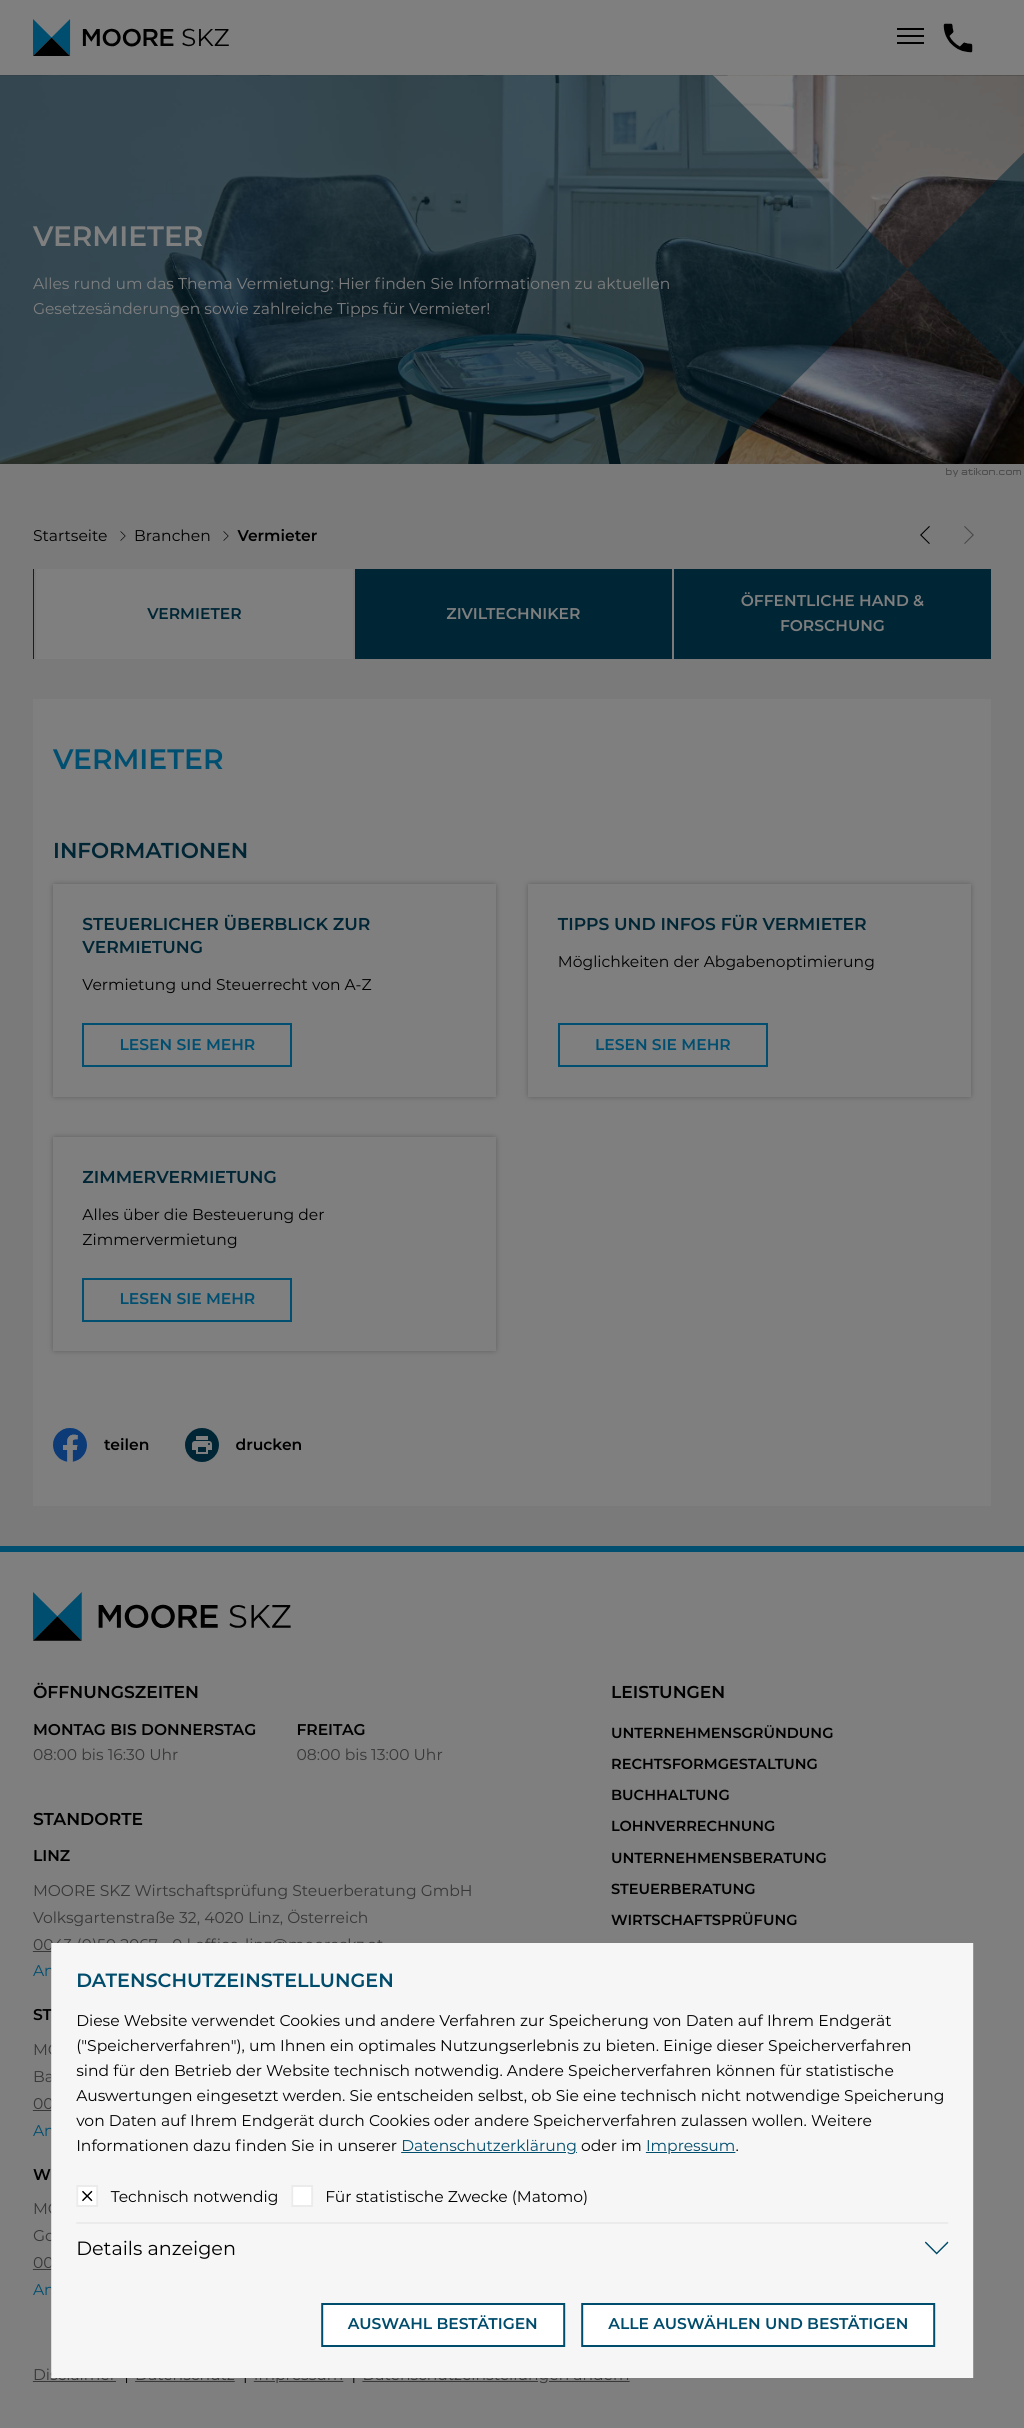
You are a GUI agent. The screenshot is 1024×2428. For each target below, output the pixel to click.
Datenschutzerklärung (489, 2145)
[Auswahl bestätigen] (443, 2325)
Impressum (691, 2145)
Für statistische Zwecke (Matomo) (456, 2196)
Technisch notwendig (195, 2196)
